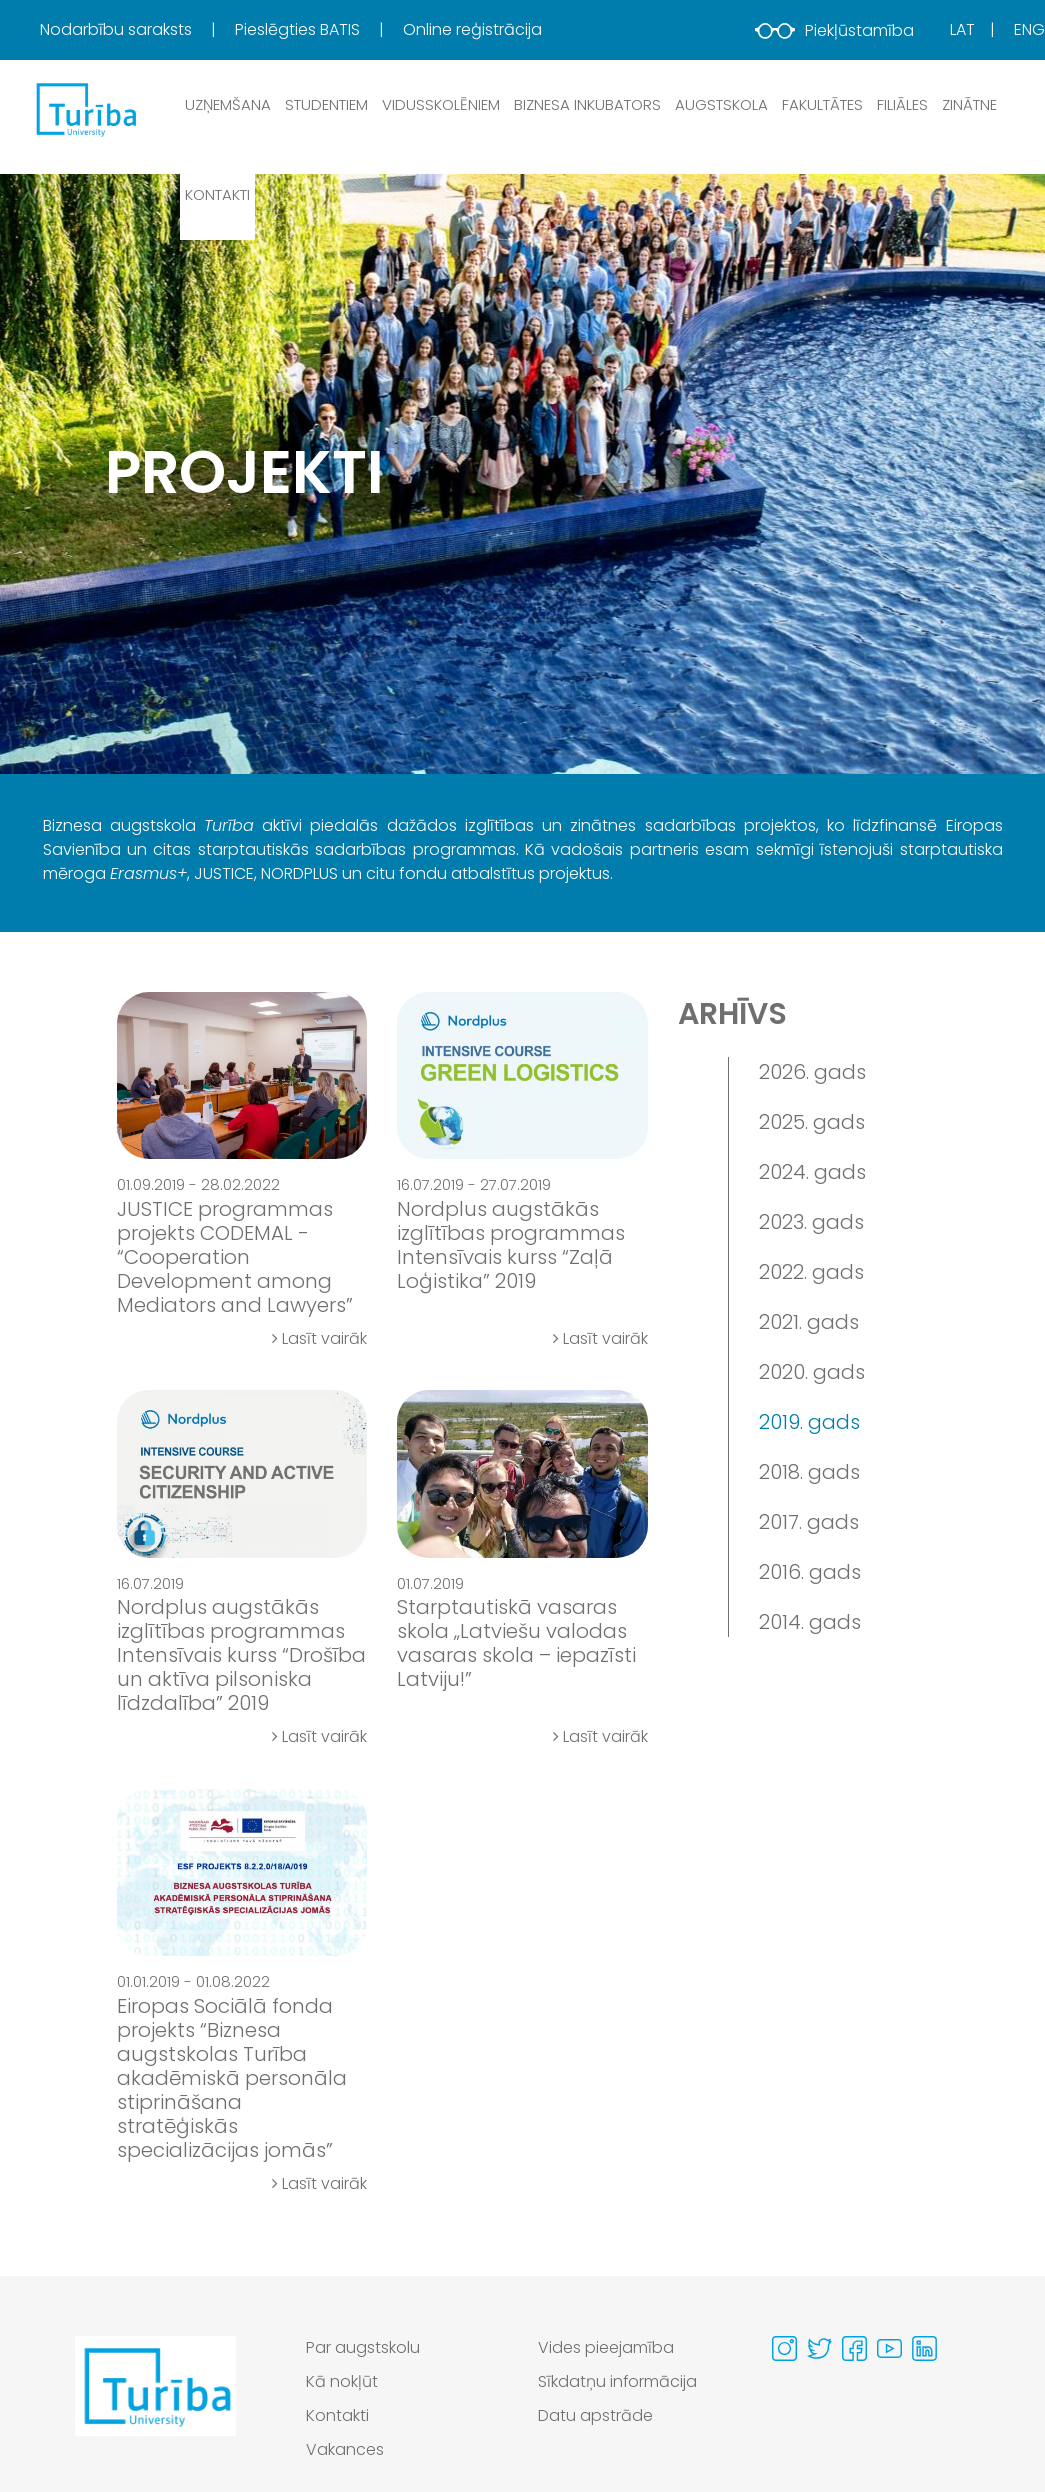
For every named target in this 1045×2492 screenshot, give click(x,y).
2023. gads (811, 1222)
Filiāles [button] (902, 104)
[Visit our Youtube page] (889, 2348)
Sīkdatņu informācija (618, 2381)
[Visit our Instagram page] (784, 2348)
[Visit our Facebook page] (854, 2348)
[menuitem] (135, 30)
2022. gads (811, 1272)
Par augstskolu (363, 2347)
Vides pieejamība (606, 2347)
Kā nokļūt (342, 2381)
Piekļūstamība (834, 30)
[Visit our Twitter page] (819, 2348)
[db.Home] (85, 109)
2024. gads (812, 1172)
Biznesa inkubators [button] (587, 104)
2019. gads (809, 1422)
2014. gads (810, 1622)
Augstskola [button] (721, 104)
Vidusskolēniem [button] (441, 104)
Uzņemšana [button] (228, 104)
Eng (1029, 29)
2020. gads (812, 1372)
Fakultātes (822, 104)
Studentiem (326, 104)
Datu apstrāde (595, 2415)
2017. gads (809, 1522)
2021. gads (809, 1322)
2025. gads (812, 1122)
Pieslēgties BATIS (299, 29)
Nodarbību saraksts (118, 29)
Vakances (345, 2449)
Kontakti (217, 194)
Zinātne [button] (969, 104)
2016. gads (810, 1572)
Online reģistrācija (472, 29)
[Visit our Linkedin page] (924, 2348)
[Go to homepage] (155, 2404)
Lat (962, 29)
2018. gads (809, 1472)
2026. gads (812, 1072)
